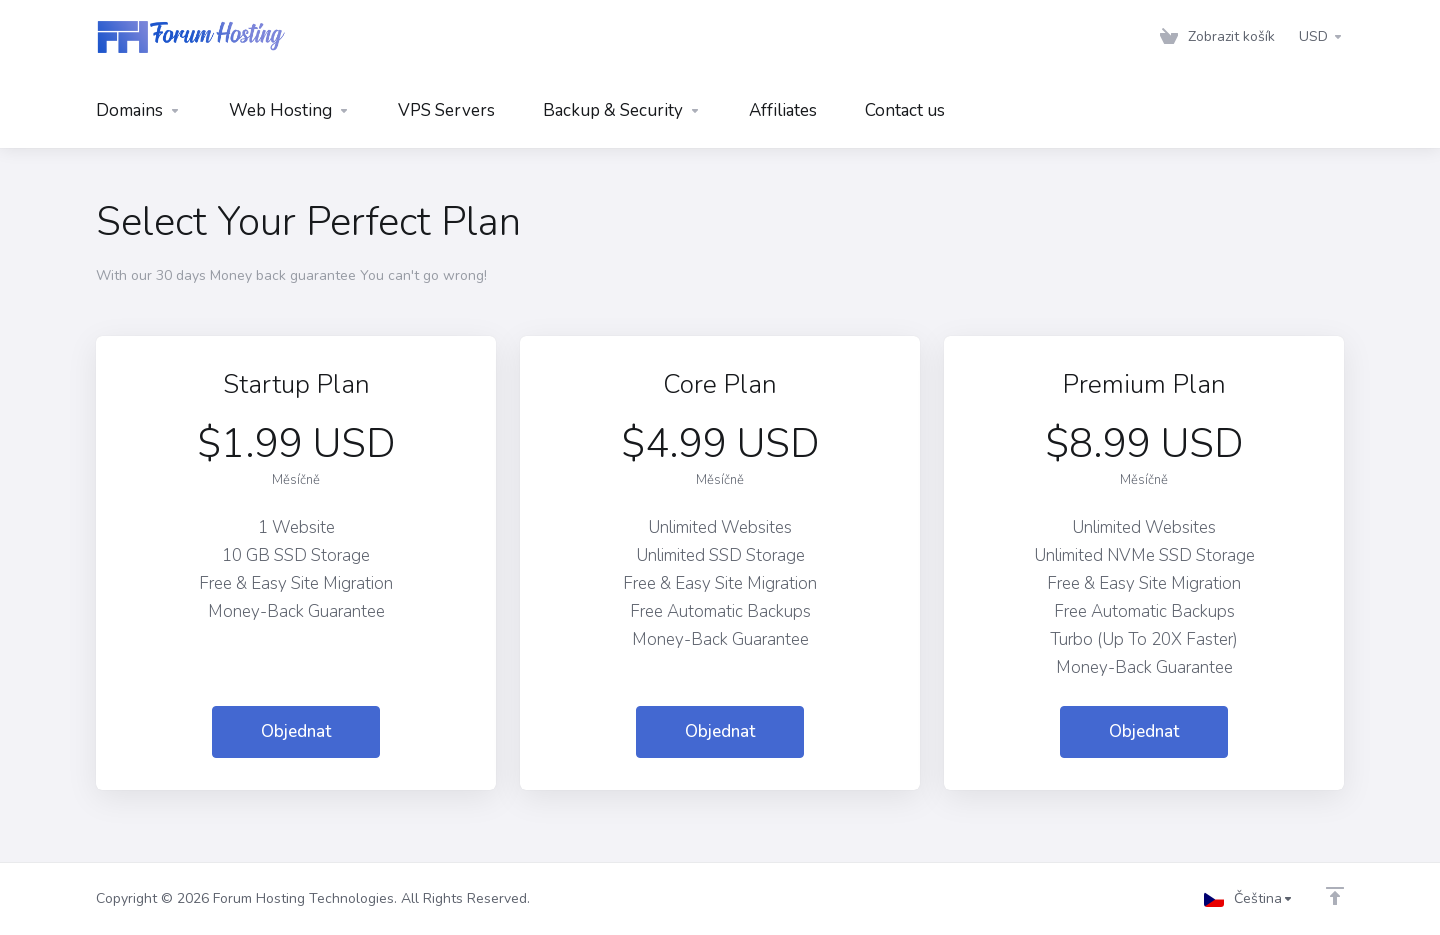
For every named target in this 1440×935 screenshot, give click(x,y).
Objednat (296, 731)
